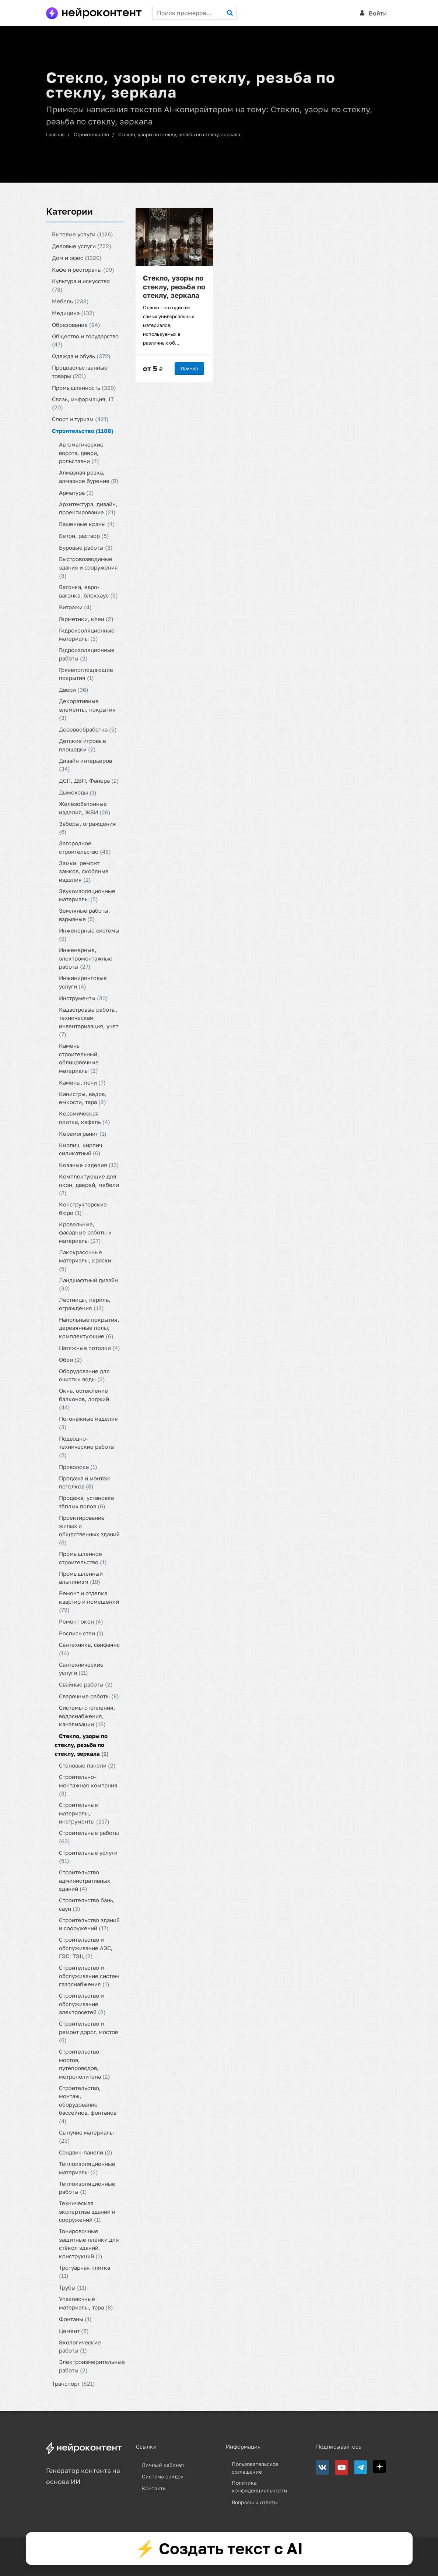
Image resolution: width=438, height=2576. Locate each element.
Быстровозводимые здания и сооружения (88, 567)
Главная (55, 134)
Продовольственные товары (80, 371)
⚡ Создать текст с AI (219, 2548)
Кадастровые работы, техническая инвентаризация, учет (88, 1021)
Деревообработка (88, 729)
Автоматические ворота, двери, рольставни (81, 452)
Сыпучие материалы (86, 2136)
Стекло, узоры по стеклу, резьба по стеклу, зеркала (179, 134)
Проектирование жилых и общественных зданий (89, 1530)
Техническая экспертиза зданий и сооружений (87, 2211)
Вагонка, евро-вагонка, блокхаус (88, 591)
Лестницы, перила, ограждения (85, 1303)
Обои (70, 1359)
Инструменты (83, 997)
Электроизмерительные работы (92, 2366)
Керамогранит (82, 1133)
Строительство (91, 134)
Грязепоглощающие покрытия (86, 673)
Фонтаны (75, 2318)
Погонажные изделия (88, 1422)
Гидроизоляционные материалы (87, 634)
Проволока (78, 1466)
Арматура (76, 492)
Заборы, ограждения (87, 827)
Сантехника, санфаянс (89, 1648)
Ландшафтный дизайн (88, 1283)
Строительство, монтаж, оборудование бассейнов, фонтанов (87, 2104)
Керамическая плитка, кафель (84, 1117)
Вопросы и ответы (255, 2502)
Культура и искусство (81, 285)
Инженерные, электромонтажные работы (85, 958)
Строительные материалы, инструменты (84, 1813)
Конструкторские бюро (83, 1208)
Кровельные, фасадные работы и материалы (85, 1232)
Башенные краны (87, 524)
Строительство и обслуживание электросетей (82, 2003)
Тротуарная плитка (84, 2271)
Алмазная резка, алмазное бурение (89, 476)
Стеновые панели (87, 1765)
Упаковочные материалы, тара (86, 2303)
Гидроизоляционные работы (87, 654)
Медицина (73, 312)
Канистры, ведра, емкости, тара (82, 1097)
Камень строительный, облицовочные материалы (79, 1058)
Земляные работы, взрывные (84, 914)
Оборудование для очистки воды (84, 1374)
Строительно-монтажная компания (88, 1785)
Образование (76, 324)
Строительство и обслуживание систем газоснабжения (89, 1975)
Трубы (73, 2287)
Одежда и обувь (81, 356)
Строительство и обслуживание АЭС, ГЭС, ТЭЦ (86, 1947)
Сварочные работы (89, 1696)
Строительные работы (89, 1836)
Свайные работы (86, 1684)
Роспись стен (81, 1633)
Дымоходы (78, 792)
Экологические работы (80, 2346)
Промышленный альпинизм (81, 1577)
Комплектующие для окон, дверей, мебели (89, 1184)
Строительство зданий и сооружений (89, 1923)
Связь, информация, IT (83, 402)
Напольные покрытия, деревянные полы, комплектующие (89, 1327)
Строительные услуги (88, 1856)
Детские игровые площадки (82, 745)
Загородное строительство (85, 847)
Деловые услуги (81, 246)
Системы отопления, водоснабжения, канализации (87, 1715)
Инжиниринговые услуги (83, 982)
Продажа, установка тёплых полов (86, 1501)
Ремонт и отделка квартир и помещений (89, 1601)
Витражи (75, 606)
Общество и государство (85, 340)
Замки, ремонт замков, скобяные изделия (84, 870)
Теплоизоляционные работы (87, 2187)
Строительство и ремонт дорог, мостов (88, 2031)
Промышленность (84, 387)
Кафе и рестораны (83, 269)
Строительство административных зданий (84, 1880)
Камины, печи (82, 1082)
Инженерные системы (89, 934)
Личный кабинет (163, 2465)
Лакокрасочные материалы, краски (85, 1260)
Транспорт (73, 2383)
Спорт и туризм (80, 419)
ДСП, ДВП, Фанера (89, 780)
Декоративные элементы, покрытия (87, 709)
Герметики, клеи (86, 618)
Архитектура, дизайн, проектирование (88, 507)
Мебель (70, 300)
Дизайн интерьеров (85, 764)
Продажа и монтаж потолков (84, 1482)
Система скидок (162, 2476)
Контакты (154, 2488)
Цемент (74, 2330)
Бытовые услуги (82, 234)
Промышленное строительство (83, 1557)
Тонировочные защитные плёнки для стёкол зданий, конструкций (89, 2243)
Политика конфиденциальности (259, 2487)
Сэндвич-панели (85, 2152)
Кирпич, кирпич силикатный (80, 1148)
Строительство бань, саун (87, 1904)
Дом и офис (77, 257)
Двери (73, 689)
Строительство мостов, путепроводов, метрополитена (84, 2064)
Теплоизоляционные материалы (87, 2167)
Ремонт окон (81, 1621)
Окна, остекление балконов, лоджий (84, 1398)
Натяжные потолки (89, 1347)
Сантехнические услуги (81, 1668)
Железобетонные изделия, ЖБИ (85, 807)
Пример (189, 368)
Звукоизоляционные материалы (87, 894)
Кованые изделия (89, 1165)
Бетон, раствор (84, 535)
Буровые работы (86, 547)
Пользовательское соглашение (255, 2468)
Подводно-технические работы (87, 1446)
